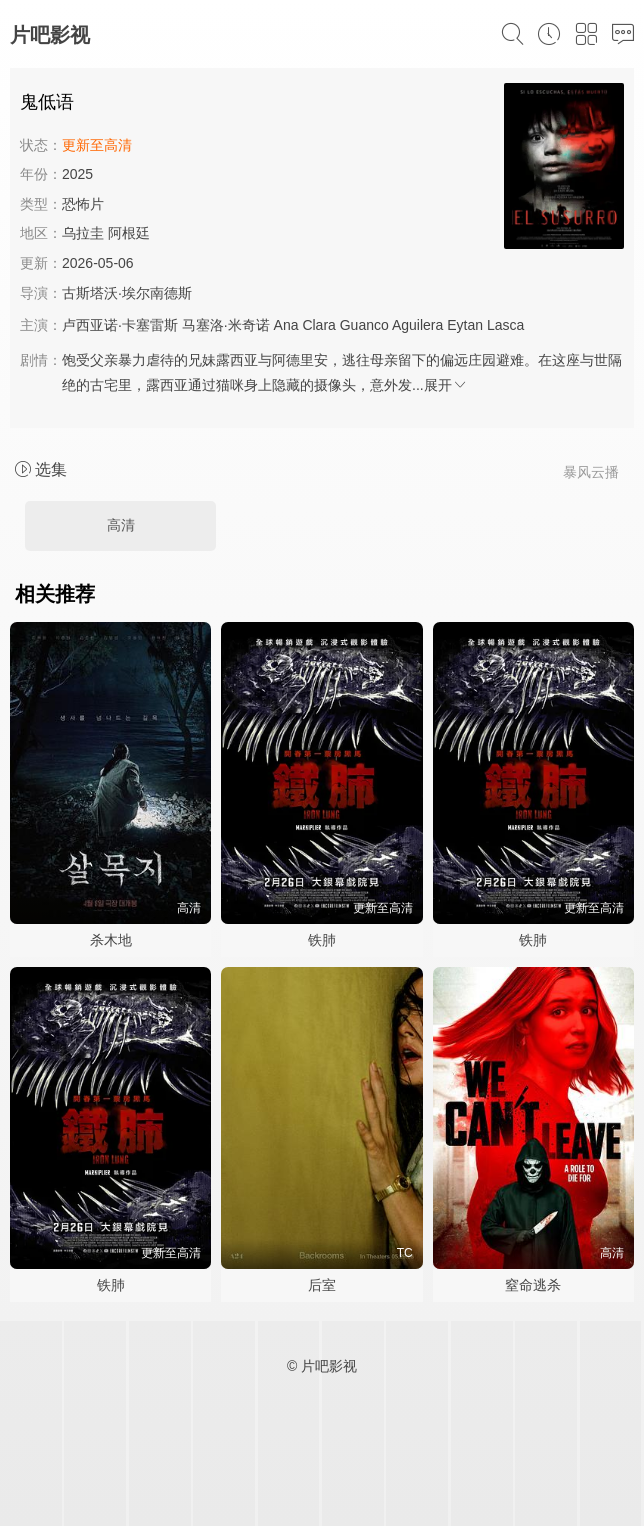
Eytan (465, 325)
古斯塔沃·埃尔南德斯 (127, 293)
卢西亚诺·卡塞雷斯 (120, 325)
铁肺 (322, 940)
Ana (286, 325)
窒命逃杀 (533, 1285)
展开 (446, 385)
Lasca (505, 325)
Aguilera (417, 325)
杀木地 (111, 940)
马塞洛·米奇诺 (226, 325)
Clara (318, 325)
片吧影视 (50, 35)
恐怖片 (83, 204)
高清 (121, 525)
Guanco (364, 325)
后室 (322, 1285)
